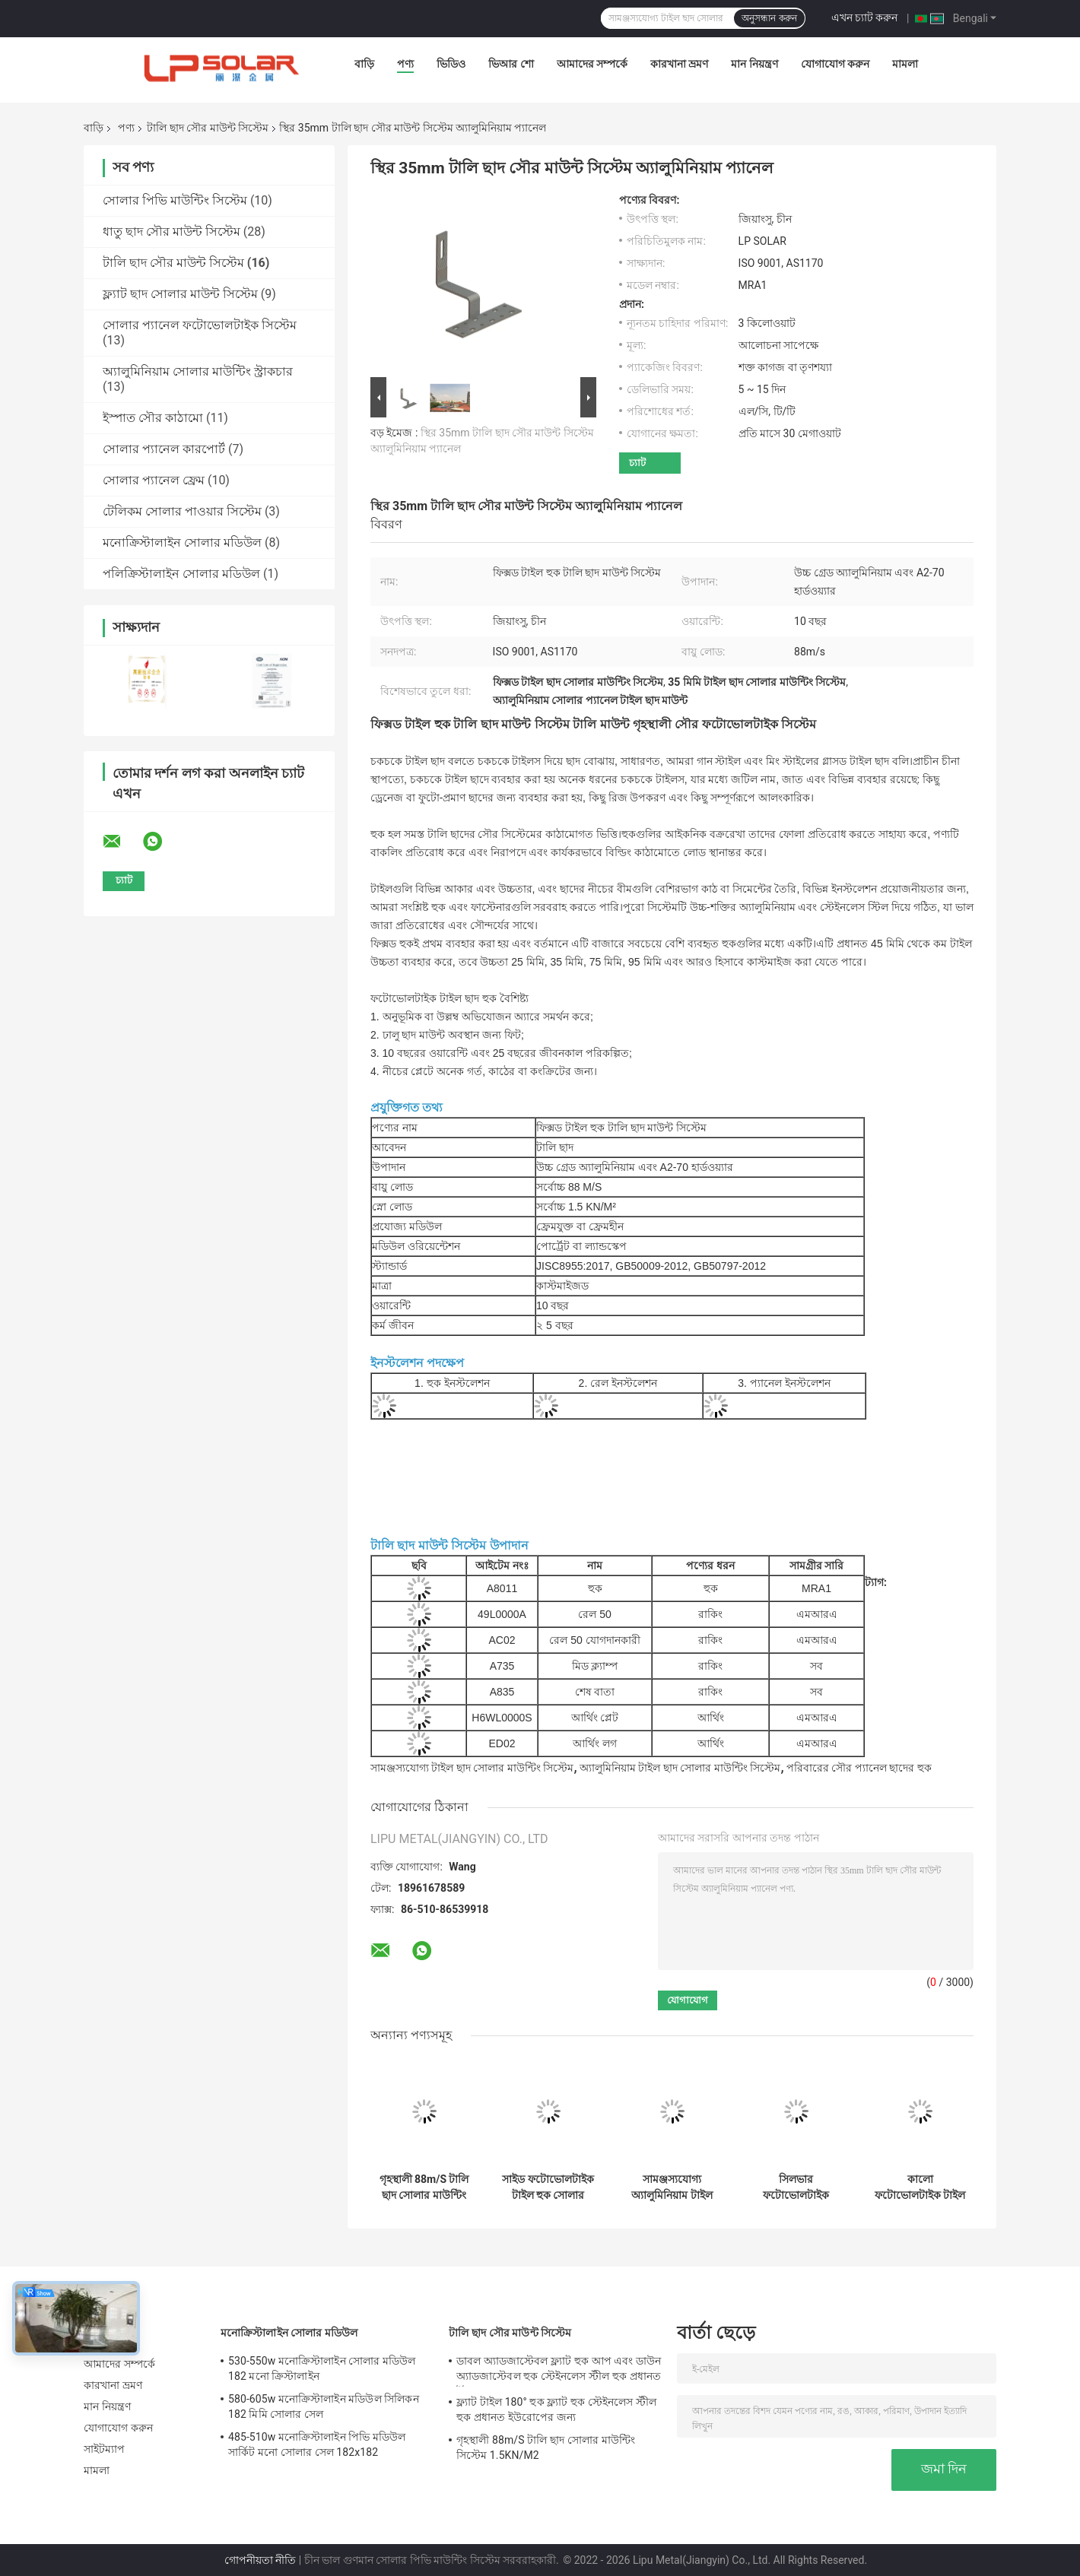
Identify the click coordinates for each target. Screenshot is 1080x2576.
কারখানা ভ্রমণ (679, 64)
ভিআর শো (510, 64)
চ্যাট (637, 462)
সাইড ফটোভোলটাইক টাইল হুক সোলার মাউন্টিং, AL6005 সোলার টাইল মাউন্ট (547, 2187)
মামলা (905, 64)
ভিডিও (451, 64)
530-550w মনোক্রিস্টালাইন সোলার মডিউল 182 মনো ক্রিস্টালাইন (322, 2368)
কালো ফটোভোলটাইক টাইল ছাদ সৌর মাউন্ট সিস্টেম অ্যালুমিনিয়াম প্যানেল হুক (920, 2187)
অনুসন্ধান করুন (769, 18)
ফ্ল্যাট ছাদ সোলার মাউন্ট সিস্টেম (180, 294)
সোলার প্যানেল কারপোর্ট (164, 449)
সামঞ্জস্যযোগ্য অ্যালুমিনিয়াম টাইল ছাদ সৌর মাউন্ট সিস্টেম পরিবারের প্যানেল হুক (671, 2187)
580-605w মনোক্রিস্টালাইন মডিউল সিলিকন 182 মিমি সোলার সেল (323, 2406)
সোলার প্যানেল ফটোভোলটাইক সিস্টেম (200, 325)
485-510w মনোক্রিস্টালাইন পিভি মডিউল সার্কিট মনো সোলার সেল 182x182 (316, 2444)
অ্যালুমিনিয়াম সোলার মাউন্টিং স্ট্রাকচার (198, 371)
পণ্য (405, 64)
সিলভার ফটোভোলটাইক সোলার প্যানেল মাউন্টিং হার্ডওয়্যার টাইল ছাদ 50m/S (795, 2187)
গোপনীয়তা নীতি (260, 2560)
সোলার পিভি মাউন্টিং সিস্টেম (175, 200)
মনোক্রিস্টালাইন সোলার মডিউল (182, 542)
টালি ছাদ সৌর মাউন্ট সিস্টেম (207, 128)
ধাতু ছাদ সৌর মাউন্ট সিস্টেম (171, 231)
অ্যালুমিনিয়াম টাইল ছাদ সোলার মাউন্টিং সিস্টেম (680, 1768)
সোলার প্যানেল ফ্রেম (154, 480)
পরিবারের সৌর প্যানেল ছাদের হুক (859, 1768)
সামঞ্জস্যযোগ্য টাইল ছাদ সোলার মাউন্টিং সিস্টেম (471, 1768)
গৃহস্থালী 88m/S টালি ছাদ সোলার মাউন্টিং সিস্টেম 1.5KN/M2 (424, 2187)
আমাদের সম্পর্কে (592, 64)
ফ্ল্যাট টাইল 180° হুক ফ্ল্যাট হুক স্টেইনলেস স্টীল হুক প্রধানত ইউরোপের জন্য (556, 2409)
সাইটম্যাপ (104, 2449)
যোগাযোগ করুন (835, 64)
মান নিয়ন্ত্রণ (754, 64)
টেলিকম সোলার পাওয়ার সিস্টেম (182, 511)
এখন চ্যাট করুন (864, 17)
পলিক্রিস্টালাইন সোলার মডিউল (181, 573)
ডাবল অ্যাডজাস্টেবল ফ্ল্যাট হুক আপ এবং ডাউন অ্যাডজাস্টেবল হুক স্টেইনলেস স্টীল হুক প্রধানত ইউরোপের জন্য (558, 2371)
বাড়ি (364, 64)
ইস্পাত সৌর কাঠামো (153, 418)
